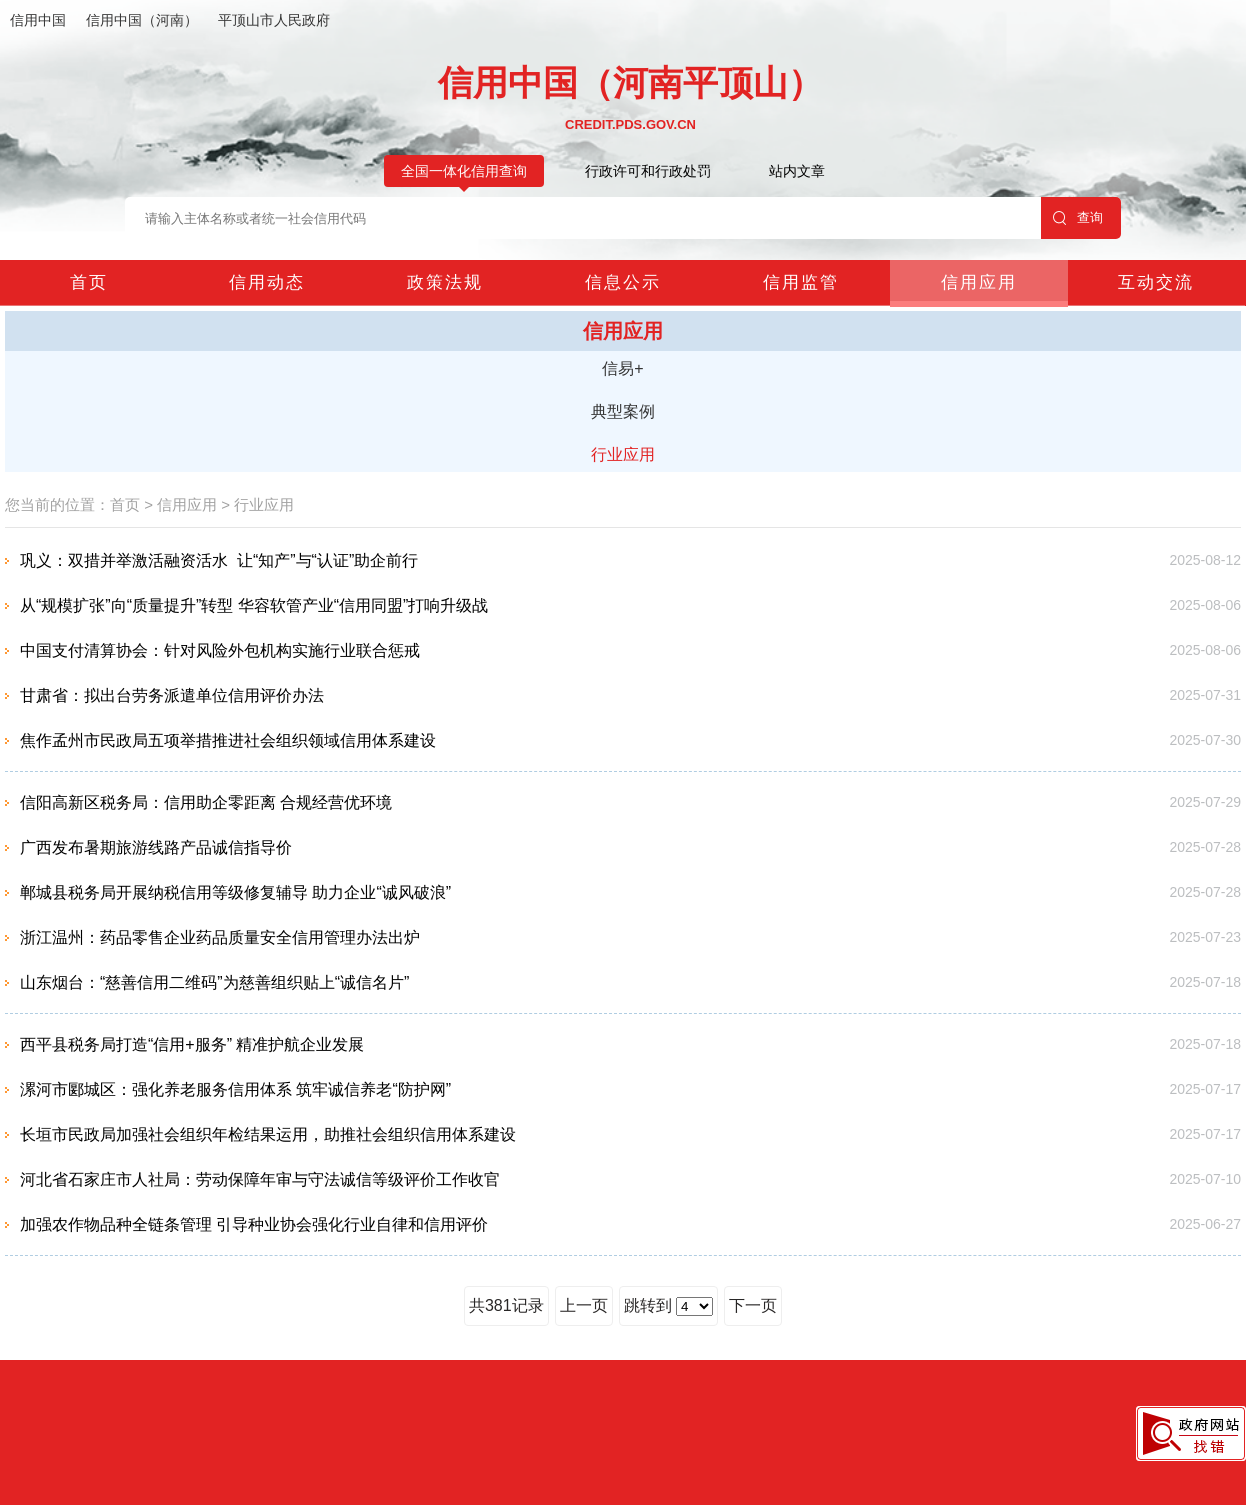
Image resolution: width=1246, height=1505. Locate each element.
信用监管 (801, 282)
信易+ (622, 368)
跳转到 (668, 1306)
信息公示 (623, 282)
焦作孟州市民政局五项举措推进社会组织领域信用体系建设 (228, 740)
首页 (89, 282)
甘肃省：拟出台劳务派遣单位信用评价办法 (172, 695)
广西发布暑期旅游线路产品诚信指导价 (156, 847)
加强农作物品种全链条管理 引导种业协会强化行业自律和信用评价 (254, 1224)
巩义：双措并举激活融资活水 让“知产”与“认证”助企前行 (219, 560)
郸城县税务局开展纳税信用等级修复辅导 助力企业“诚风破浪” (235, 892)
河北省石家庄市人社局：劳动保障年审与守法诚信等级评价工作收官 (260, 1179)
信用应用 (979, 282)
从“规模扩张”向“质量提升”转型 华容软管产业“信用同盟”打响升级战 (254, 605)
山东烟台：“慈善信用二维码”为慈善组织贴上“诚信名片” (214, 982)
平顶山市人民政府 (274, 20)
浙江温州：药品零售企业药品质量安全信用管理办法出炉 (220, 937)
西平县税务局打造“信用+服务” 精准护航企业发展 (192, 1044)
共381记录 (506, 1305)
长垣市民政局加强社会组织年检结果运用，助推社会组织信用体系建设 (268, 1134)
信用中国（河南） (142, 20)
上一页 (584, 1305)
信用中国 (38, 20)
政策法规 (445, 282)
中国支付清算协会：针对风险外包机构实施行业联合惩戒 (220, 650)
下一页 (753, 1305)
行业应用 (623, 454)
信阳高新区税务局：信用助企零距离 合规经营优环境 (206, 802)
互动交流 (1156, 282)
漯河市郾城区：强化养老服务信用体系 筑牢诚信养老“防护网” (235, 1089)
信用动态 (267, 282)
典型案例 (623, 411)
